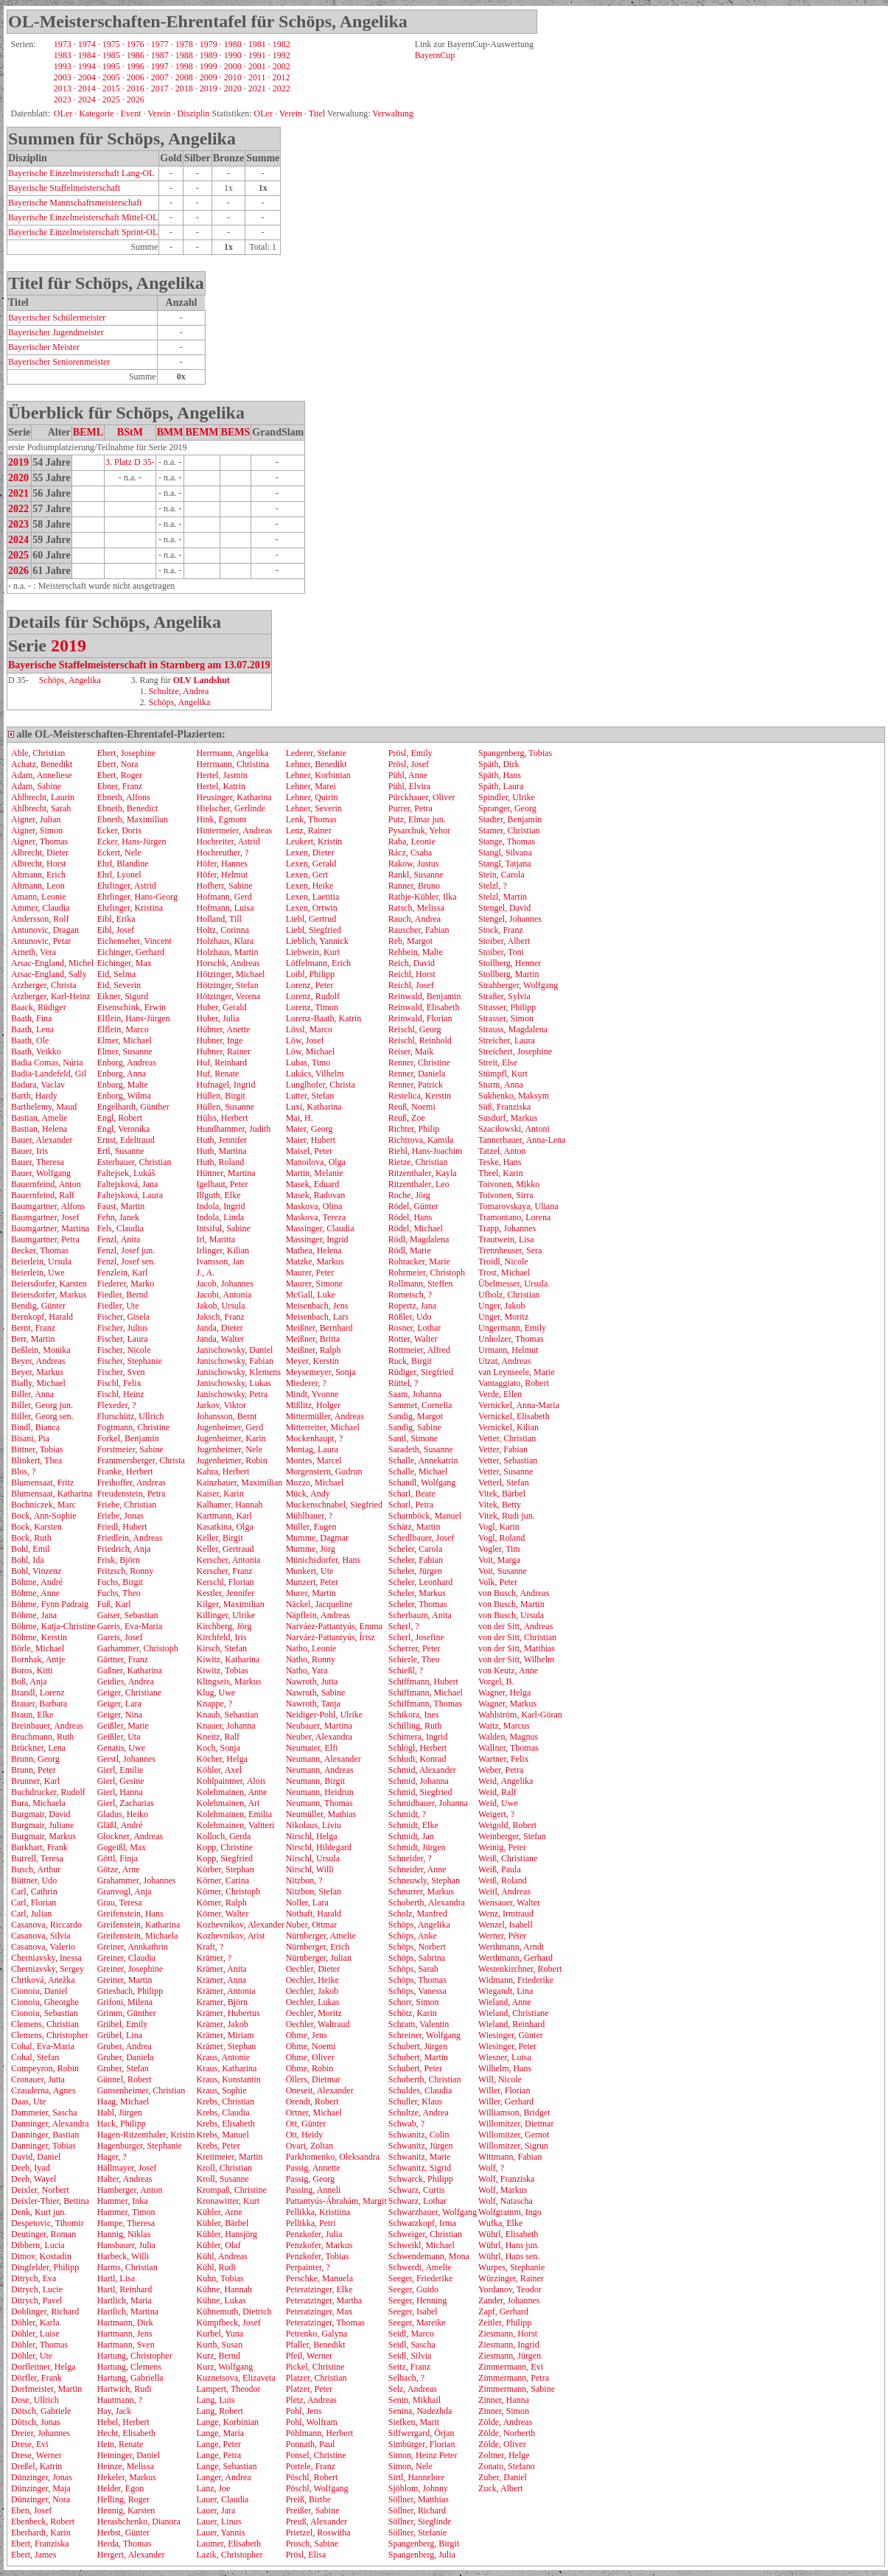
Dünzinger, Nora (40, 2499)
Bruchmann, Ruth (42, 1737)
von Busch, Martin (511, 1604)
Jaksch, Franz (220, 1317)
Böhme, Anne (35, 1593)
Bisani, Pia (30, 1438)
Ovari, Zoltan (310, 2146)
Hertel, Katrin (220, 786)
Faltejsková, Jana (127, 1184)
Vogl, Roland (501, 1538)
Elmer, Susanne (125, 1051)
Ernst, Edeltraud (126, 1140)
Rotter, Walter (413, 1339)
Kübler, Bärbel (222, 2223)
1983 (62, 55)
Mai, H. (299, 1118)
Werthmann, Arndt (511, 1947)
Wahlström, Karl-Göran (520, 1714)
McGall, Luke (310, 1294)
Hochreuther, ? (222, 852)
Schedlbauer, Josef (421, 1538)
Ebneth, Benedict (127, 808)
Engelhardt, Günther (133, 1107)
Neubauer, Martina (319, 1726)
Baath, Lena (32, 1029)
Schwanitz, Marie (419, 2157)
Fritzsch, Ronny (125, 1571)
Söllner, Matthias (418, 2499)
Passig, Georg (310, 2179)
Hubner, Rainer (223, 1051)
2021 (257, 88)
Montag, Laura (312, 1449)
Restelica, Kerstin (419, 1096)
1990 (233, 55)
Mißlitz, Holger (313, 1405)
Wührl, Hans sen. (508, 2256)
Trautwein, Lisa (506, 1239)
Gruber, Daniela (125, 2057)
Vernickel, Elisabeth (514, 1416)
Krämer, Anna (221, 1980)
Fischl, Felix (119, 1383)
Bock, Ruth (31, 1538)
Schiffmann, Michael (425, 1692)
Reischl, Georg (414, 1029)
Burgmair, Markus (43, 1836)
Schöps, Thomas (417, 1980)
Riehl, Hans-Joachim (425, 1151)
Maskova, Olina (314, 1206)
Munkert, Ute (310, 1571)
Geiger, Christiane (129, 1692)
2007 (160, 77)
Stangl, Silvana (505, 852)
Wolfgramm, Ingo (510, 2212)
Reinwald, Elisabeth (424, 1007)
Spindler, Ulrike (506, 797)
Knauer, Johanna (225, 1726)
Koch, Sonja (218, 1748)
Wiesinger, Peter (507, 2046)
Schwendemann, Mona (428, 2256)
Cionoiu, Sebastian (44, 2013)
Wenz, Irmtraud (506, 1913)
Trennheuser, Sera (510, 1250)
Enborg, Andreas (126, 1062)
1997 (160, 66)
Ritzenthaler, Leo (419, 1184)
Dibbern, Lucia (38, 2245)
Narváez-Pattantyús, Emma (334, 1626)
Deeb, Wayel (33, 2179)
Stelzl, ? (492, 886)
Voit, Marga (499, 1560)
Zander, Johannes (509, 2300)
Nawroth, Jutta (312, 1681)
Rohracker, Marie (419, 1261)
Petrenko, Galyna (316, 2333)
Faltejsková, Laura (130, 1195)
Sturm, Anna (500, 1084)
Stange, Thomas (506, 841)
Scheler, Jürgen (415, 1571)
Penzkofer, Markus (319, 2245)
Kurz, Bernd (218, 2356)
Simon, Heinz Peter (423, 2455)
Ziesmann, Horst (507, 2333)
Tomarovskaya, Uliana (518, 1206)
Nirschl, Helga (312, 1836)
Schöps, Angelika (70, 680)
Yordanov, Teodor (510, 2289)
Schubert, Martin (418, 2057)
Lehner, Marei (311, 786)
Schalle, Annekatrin (423, 1460)
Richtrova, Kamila (421, 1140)
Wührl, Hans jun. (508, 2245)
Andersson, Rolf (40, 919)
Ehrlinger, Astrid (126, 886)
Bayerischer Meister (44, 347)
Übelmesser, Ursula (513, 1283)
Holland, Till (218, 919)
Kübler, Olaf (218, 2245)
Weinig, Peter (502, 1847)
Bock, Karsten (36, 1527)
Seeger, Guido (413, 2289)
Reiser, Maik (411, 1051)
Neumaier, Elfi (312, 1748)
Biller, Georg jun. (42, 1405)
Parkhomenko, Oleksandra (333, 2157)
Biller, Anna (32, 1394)
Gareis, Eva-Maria (130, 1626)
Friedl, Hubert (122, 1527)
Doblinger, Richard (45, 2311)
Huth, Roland (220, 1162)
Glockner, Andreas (130, 1836)
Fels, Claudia (120, 1228)
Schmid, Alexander (422, 1770)
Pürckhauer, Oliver (421, 797)
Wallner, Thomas (508, 1748)
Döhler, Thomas (39, 2344)
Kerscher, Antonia (228, 1560)
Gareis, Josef (120, 1637)
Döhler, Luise (35, 2333)
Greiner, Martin (125, 1980)
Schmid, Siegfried (420, 1792)
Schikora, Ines (413, 1714)
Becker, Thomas (40, 1250)
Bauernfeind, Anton (46, 1184)
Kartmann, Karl (223, 1516)
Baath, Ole (30, 1040)
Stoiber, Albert (504, 941)
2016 (135, 88)
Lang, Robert (219, 2411)
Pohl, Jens (304, 2411)
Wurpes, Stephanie (511, 2267)
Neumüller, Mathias (321, 1814)
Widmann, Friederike (515, 1980)
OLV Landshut (201, 680)
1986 (135, 55)
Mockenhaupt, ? (314, 1438)
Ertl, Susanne (120, 1151)
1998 (184, 66)
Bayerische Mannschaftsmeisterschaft (75, 202)
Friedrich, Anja (124, 1549)
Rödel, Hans (410, 1217)
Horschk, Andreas (227, 963)
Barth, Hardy (34, 1096)
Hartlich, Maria (124, 2300)
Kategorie (96, 113)
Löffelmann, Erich (318, 963)
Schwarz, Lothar (417, 2201)
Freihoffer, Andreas (131, 1482)
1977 (160, 44)
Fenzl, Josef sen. (126, 1261)
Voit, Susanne (502, 1571)
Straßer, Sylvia (504, 996)
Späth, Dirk (498, 764)
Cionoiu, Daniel (39, 1991)
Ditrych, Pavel (36, 2300)
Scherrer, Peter (414, 1648)
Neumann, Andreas (320, 1770)
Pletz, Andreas (311, 2400)
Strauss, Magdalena (513, 1029)
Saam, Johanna (414, 1394)
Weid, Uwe (498, 1803)
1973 (62, 44)
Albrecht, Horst (38, 863)
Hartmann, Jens (125, 2333)
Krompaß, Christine (231, 2190)
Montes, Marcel (314, 1460)
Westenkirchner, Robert (520, 1969)
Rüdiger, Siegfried (420, 1372)
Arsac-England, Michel (52, 963)
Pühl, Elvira (409, 786)
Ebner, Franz (120, 786)
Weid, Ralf (497, 1792)
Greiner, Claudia (126, 1958)
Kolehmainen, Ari (227, 1803)
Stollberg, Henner (509, 963)
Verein (158, 113)
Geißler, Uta (119, 1737)
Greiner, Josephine (130, 1969)
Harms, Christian (127, 2267)
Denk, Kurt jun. (38, 2212)
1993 (62, 66)
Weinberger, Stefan (512, 1836)
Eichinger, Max (124, 963)
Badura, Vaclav (38, 1084)
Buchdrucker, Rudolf (48, 1792)
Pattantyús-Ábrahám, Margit (336, 2201)
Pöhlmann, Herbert (319, 2433)
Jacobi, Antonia (223, 1294)
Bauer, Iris (29, 1151)
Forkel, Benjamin (128, 1438)
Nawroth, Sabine (316, 1692)
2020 (233, 88)
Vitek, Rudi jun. (506, 1516)
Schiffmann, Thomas (425, 1703)
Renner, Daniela (416, 1073)
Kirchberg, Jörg (223, 1626)
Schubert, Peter (415, 2068)
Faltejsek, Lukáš (126, 1173)
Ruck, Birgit (410, 1361)
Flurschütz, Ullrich (130, 1416)
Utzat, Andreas (504, 1361)
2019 (208, 88)
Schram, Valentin (418, 2024)
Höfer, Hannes (222, 863)
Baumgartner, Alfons (48, 1206)
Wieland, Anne (504, 2002)
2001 (257, 66)
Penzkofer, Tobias (317, 2256)
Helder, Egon (120, 2488)
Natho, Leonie (311, 1648)
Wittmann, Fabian (510, 2157)
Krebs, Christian (225, 2101)
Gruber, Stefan (123, 2068)
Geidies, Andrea (125, 1681)
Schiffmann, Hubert (423, 1681)
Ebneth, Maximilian (132, 819)
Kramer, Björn (222, 2002)
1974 (87, 44)
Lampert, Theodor (228, 2389)
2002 (281, 66)
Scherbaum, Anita (420, 1615)
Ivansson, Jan (220, 1261)
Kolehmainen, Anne (231, 1792)
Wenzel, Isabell (505, 1924)
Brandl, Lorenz (38, 1692)
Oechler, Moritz (314, 2013)
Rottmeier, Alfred (419, 1350)
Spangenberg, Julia (421, 2554)
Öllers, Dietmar (313, 2079)
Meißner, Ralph (313, 1350)
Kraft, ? (209, 1947)
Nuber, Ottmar (312, 1924)
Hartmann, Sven (126, 2344)
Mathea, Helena (314, 1250)
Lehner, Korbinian (318, 775)
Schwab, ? (406, 2123)
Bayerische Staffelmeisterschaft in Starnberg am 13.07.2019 (139, 665)
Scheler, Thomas (417, 1604)
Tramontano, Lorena (514, 1217)
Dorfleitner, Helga (43, 2367)
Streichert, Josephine (515, 1051)
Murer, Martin (311, 1593)
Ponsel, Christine (316, 2455)
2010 (233, 77)
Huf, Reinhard (221, 1062)
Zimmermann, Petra (513, 2378)
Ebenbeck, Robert (42, 2521)
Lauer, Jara (215, 2510)
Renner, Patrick (415, 1084)
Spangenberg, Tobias (515, 753)
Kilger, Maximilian (230, 1604)
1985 (111, 55)
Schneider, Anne (417, 1869)
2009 (208, 77)
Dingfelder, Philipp (45, 2267)
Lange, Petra (218, 2455)
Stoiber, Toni (501, 952)
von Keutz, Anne (508, 1670)
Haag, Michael (123, 2101)
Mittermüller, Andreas (325, 1416)
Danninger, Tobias (43, 2146)
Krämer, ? (213, 1958)
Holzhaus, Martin (227, 952)
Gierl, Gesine (120, 1781)
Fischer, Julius (122, 1328)
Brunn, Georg (35, 1759)
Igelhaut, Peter (222, 1184)
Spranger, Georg (507, 808)
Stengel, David (504, 908)
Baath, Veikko (36, 1051)
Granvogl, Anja (124, 1891)
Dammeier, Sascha (44, 2112)
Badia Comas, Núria (47, 1062)
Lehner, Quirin (312, 797)
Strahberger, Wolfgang (518, 985)
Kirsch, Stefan (221, 1648)
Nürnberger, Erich (318, 1947)
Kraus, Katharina (226, 2068)
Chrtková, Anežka (43, 1980)
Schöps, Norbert (417, 1947)
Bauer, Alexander (41, 1140)
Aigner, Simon (37, 830)
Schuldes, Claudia (420, 2090)
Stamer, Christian (509, 830)
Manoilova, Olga (316, 1162)
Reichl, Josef (411, 985)
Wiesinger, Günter (510, 2035)
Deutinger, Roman (43, 2234)
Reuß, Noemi (412, 1107)
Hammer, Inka (122, 2201)
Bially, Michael (38, 1383)
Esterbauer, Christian (134, 1162)
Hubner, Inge (219, 1040)
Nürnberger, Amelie (321, 1936)
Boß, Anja (29, 1681)
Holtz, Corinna (222, 930)
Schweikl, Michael (421, 2245)
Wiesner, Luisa (504, 2057)
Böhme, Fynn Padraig (49, 1604)
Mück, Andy (308, 1493)
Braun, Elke (32, 1714)
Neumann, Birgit (315, 1781)
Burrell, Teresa (37, 1858)
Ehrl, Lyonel (119, 874)
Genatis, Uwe (121, 1748)
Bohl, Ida (27, 1560)
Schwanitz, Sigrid (419, 2168)
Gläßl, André (120, 1825)
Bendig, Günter (38, 1306)
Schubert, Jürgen (417, 2046)
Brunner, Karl (35, 1781)
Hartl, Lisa (116, 2278)
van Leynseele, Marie (516, 1372)
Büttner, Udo (34, 1880)
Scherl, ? (403, 1626)
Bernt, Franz (33, 1328)
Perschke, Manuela (319, 2278)
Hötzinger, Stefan (227, 985)
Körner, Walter (222, 1913)
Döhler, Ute (31, 2356)
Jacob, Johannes (224, 1283)
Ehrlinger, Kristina (130, 908)
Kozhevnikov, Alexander (240, 1924)
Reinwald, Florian (420, 1018)
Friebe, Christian (127, 1504)
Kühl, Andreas (221, 2256)
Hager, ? (112, 2157)
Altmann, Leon (38, 886)
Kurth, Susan (219, 2344)
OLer (63, 113)
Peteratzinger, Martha (324, 2300)
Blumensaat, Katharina (51, 1493)
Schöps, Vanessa (417, 1991)
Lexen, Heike (310, 886)
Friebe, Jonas (120, 1516)
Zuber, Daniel (502, 2477)
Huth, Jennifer (221, 1140)
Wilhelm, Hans (504, 2068)
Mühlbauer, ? (309, 1516)
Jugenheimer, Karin (230, 1438)
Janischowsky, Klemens (238, 1372)
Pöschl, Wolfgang (317, 2488)
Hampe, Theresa (126, 2223)
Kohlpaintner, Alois (230, 1781)
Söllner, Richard (417, 2510)
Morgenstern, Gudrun (324, 1471)
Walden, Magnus (508, 1737)
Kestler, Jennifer (225, 1593)
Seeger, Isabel (413, 2311)
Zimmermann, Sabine (516, 2389)
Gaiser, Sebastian (127, 1615)
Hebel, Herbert (123, 2422)
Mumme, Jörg (310, 1549)
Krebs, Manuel (222, 2134)
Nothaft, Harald (313, 1913)
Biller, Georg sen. (42, 1416)
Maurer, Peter (310, 1272)
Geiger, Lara (119, 1703)
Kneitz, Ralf (218, 1737)
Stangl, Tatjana (504, 863)
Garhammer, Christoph (137, 1648)
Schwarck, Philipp (420, 2179)
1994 (87, 66)
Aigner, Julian (36, 819)
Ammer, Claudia (40, 908)
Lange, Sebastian (226, 2466)
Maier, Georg (309, 1129)
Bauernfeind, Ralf (42, 1195)
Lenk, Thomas (311, 819)
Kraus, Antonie (223, 2057)
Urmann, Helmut (508, 1350)
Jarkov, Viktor (221, 1405)
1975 (111, 44)
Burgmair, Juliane (42, 1825)
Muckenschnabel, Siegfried (334, 1504)
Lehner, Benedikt (316, 764)
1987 (160, 55)
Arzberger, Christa (44, 985)
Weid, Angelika (505, 1781)
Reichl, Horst (412, 974)
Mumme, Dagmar (317, 1538)
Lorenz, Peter (310, 985)
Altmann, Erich (38, 874)
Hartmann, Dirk (125, 2322)
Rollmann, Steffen (420, 1283)
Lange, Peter (218, 2444)
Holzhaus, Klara (225, 941)
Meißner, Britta (313, 1339)
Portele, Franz (310, 2466)
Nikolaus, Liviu (313, 1825)
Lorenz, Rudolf (313, 996)
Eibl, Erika (116, 919)
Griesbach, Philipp (130, 1991)
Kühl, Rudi (215, 2267)
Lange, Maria (220, 2433)
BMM (170, 432)
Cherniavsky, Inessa (46, 1958)
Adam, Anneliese (41, 775)
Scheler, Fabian (415, 1560)
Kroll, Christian (223, 2168)
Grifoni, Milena (125, 2002)
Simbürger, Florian (421, 2444)
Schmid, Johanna (418, 1781)
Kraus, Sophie (221, 2090)
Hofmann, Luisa (225, 908)
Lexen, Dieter (310, 852)
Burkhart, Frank (39, 1847)
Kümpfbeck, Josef (228, 2322)
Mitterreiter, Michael (323, 1427)
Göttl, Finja (117, 1858)
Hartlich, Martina (127, 2311)
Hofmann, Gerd (223, 897)
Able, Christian (38, 753)
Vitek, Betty (499, 1504)
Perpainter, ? (308, 2267)
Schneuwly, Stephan (424, 1880)
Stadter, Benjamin (510, 819)
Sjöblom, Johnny (418, 2488)
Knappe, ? (214, 1703)
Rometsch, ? (410, 1294)
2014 (87, 88)
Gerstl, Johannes (126, 1759)
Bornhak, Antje (38, 1659)
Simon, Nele (410, 2466)
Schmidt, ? (407, 1814)
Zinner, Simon (503, 2411)
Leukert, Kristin (314, 841)
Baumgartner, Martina (50, 1228)
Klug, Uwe (215, 1692)
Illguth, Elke (218, 1195)
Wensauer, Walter (509, 1902)
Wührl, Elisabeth (508, 2234)
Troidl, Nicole (503, 1261)
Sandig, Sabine (414, 1427)
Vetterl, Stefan (503, 1482)
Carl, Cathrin (34, 1891)
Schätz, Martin (414, 1527)
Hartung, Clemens (129, 2367)
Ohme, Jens (306, 2035)
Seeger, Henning (417, 2300)
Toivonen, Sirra (505, 1195)
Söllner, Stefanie (417, 2532)
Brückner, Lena (38, 1748)
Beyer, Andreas (38, 1361)
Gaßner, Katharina (129, 1670)
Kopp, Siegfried (224, 1858)
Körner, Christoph (228, 1891)
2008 (184, 77)
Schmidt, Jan (411, 1836)
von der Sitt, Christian (517, 1637)
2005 (111, 77)
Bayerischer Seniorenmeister (59, 362)
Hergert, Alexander (131, 2554)
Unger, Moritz (503, 1317)
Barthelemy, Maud (44, 1107)
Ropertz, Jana (412, 1306)
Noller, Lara (307, 1902)
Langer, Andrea (223, 2477)
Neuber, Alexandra (319, 1737)
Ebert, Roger (119, 775)
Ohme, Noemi (311, 2046)
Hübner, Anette (223, 1029)
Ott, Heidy (305, 2134)
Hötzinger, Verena (228, 996)
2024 (87, 99)
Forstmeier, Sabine (130, 1449)
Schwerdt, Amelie (420, 2267)
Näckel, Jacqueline (319, 1604)
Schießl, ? (405, 1670)
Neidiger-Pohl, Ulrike (324, 1714)
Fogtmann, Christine (133, 1427)
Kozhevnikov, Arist (230, 1936)
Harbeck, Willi (123, 2256)
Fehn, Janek (118, 1217)
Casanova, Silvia (41, 1936)
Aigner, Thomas (39, 841)
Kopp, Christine (224, 1847)
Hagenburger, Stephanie (139, 2146)
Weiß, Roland (502, 1880)
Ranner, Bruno (414, 886)
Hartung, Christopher (134, 2356)
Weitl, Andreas (504, 1891)
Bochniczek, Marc (43, 1504)
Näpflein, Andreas (318, 1615)
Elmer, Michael (124, 1040)
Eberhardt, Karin (41, 2532)
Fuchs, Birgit (120, 1582)
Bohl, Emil (30, 1549)
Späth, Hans (499, 775)
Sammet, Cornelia (420, 1405)
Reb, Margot (410, 941)
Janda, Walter (220, 1339)
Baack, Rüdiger (38, 1007)
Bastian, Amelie (39, 1118)
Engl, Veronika (123, 1129)
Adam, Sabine (36, 786)
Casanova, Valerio (43, 1947)
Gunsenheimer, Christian (141, 2090)
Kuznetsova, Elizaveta (235, 2378)
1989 (208, 55)
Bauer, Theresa (37, 1162)
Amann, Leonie (38, 897)
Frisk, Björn (118, 1560)
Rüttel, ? (403, 1383)
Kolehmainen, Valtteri (235, 1825)
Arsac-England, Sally (49, 974)
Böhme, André (37, 1582)
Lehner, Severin (314, 808)
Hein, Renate (120, 2444)
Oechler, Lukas (313, 2002)
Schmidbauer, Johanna (428, 1803)
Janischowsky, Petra (232, 1394)
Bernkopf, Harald (42, 1317)
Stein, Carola (501, 874)
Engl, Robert (119, 1118)
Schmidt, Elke (413, 1825)
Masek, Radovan (316, 1195)
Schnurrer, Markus (421, 1891)
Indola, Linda (220, 1217)
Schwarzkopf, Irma (422, 2223)
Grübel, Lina (119, 2035)
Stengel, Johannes (510, 919)
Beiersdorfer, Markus (48, 1294)
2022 (281, 88)
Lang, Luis (215, 2400)
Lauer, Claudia (222, 2499)
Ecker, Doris (119, 830)
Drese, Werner (36, 2455)
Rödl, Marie (409, 1250)
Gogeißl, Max (122, 1847)
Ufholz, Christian (508, 1294)
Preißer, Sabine (313, 2510)
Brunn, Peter (33, 1770)
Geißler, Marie (123, 1726)
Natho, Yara (307, 1670)
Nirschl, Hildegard (319, 1847)
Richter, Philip (414, 1129)
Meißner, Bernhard (319, 1328)
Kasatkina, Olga (224, 1527)
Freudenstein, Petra (131, 1493)
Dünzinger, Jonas (41, 2477)
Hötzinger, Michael (230, 974)
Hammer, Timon (126, 2212)
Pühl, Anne (407, 775)
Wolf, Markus (502, 2190)
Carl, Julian (31, 1913)
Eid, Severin (119, 985)
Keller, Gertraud (225, 1549)
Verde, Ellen (500, 1394)
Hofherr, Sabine (224, 886)
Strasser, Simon (506, 1018)
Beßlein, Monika (41, 1350)
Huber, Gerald (221, 1007)
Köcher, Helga (222, 1759)
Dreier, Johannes (40, 2433)
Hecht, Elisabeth (126, 2433)
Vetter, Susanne (505, 1471)
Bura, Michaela (38, 1803)
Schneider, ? (410, 1858)
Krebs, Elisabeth (225, 2123)
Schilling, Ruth (415, 1726)
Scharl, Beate (412, 1493)
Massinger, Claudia (320, 1228)
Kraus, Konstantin (228, 2079)
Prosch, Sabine (312, 2543)
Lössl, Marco (309, 1029)
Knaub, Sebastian (227, 1714)
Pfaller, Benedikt (316, 2344)
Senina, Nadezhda (420, 2411)
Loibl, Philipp (310, 974)
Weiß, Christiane (507, 1858)
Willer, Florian (504, 2090)
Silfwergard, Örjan (421, 2433)
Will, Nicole (500, 2079)
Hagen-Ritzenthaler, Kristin (146, 2134)
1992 (281, 55)
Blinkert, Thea (36, 1460)
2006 (135, 77)
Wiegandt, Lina (505, 1991)
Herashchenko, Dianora (139, 2521)
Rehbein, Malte (415, 952)
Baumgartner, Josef (45, 1217)
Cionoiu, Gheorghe (45, 2002)
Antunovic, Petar (41, 941)
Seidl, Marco (411, 2333)
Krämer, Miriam (225, 2035)
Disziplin (194, 113)
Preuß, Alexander (316, 2521)
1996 (135, 66)
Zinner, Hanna (503, 2400)
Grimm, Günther (126, 2013)
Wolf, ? (491, 2168)
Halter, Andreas (125, 2179)
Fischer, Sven (121, 1372)
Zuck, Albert (500, 2488)
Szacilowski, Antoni (514, 1129)
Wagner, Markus (507, 1703)
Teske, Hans (499, 1162)
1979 (208, 44)
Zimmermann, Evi (510, 2367)
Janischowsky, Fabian (234, 1361)
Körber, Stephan (225, 1869)
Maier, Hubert (311, 1140)
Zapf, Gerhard (503, 2311)
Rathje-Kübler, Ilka (422, 897)
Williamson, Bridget (514, 2112)
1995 (111, 66)
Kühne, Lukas (220, 2300)
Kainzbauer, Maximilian (239, 1482)
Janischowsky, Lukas (233, 1383)
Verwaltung (392, 113)
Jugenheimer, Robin (231, 1460)
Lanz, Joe (213, 2488)
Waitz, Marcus (504, 1726)
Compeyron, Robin (45, 2068)
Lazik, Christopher (229, 2554)
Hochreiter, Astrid (227, 841)
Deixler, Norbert (40, 2190)
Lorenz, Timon (312, 1007)
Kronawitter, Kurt (227, 2201)
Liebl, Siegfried (313, 930)
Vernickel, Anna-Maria (518, 1405)
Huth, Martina (221, 1151)
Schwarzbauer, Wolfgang (432, 2212)
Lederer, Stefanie (316, 753)
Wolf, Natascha (505, 2201)
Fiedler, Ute (118, 1306)
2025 (111, 99)
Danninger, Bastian (45, 2134)
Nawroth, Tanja (313, 1703)
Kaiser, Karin (219, 1493)
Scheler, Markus (417, 1593)
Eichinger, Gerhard (130, 952)
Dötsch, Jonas (35, 2422)
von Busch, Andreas (513, 1593)
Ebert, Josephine (126, 753)
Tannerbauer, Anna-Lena (522, 1140)
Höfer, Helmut (222, 874)
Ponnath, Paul (310, 2444)
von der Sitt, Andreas (515, 1626)
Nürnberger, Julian (319, 1958)
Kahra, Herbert (222, 1471)
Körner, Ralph (221, 1902)
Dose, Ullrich (35, 2400)
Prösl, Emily (410, 753)
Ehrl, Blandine (123, 863)
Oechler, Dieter (313, 1969)
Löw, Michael (310, 1051)
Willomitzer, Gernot (513, 2134)
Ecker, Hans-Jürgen (132, 841)
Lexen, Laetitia (313, 897)
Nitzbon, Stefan (313, 1891)
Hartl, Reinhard (125, 2289)
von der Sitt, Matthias (516, 1648)
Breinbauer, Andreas (47, 1726)
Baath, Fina (31, 1018)
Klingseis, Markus (228, 1681)
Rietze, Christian (418, 1162)
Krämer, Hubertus (227, 2013)
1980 (233, 44)
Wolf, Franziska (506, 2179)
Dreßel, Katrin (36, 2466)
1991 (257, 55)
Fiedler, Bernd (122, 1294)
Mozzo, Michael (315, 1482)
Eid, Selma (116, 974)
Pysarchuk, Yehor (419, 830)
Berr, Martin (33, 1339)
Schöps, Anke (412, 1936)
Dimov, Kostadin (41, 2256)
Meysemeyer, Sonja (321, 1372)
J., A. (205, 1272)
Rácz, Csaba (410, 852)
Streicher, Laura (506, 1040)
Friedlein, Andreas (130, 1538)
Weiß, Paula (499, 1869)
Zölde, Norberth (506, 2433)
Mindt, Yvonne (312, 1394)
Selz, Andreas (412, 2389)
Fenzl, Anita (119, 1239)
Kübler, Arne (219, 2212)
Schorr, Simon (413, 2002)
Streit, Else (497, 1062)
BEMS (236, 432)
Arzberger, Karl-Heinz (51, 996)
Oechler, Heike (312, 1980)
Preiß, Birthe (308, 2499)
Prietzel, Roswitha (318, 2532)
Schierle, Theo (414, 1659)
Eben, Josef (31, 2510)
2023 (62, 99)
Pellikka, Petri (311, 2223)
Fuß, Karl (114, 1604)
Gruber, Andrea (124, 2046)
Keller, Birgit (219, 1538)
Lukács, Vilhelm (315, 1073)
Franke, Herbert (125, 1471)
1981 (257, 44)
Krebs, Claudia (222, 2112)
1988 (184, 55)
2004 (87, 77)
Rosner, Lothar (414, 1328)
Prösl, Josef (408, 764)
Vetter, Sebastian (507, 1460)
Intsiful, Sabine (223, 1228)
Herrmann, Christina (232, 764)
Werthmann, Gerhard (515, 1958)
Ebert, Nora (118, 764)
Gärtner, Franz (123, 1659)
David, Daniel (35, 2157)
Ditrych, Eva (33, 2278)
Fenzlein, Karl (122, 1272)
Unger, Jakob (501, 1306)
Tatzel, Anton (501, 1151)
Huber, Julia (217, 1018)
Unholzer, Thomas (511, 1339)
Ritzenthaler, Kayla (422, 1173)
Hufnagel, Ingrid (225, 1084)
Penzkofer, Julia (314, 2234)
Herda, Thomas (124, 2543)
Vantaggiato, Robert (513, 1383)
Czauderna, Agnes (43, 2090)
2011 (257, 77)
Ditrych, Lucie (37, 2289)
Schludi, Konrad (417, 1759)
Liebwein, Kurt (313, 952)
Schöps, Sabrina (416, 1958)
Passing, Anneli (313, 2190)
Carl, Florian (33, 1902)
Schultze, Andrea (178, 691)
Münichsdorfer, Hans (323, 1560)
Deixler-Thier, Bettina (50, 2201)
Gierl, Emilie (120, 1770)
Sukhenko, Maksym (513, 1096)
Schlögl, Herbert (417, 1748)
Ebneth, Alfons (123, 797)
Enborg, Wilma (124, 1096)
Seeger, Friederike (420, 2278)
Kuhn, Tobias (219, 2278)
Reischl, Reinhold (420, 1040)
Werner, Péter (502, 1936)
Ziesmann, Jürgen (509, 2356)
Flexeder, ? (116, 1405)
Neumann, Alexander (323, 1759)
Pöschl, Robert (312, 2477)
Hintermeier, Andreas (234, 830)
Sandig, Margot (415, 1416)
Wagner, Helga (504, 1692)
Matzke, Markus (315, 1261)
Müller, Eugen (311, 1527)
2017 (160, 88)
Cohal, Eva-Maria (42, 2046)
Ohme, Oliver (310, 2057)
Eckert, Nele (119, 852)
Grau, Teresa (119, 1902)
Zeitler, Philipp (504, 2322)
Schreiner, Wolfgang (424, 2035)
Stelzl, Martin (502, 897)
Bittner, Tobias (37, 1449)
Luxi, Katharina (314, 1107)
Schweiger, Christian (425, 2234)
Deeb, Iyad (30, 2168)
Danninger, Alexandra (49, 2123)
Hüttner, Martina (225, 1173)
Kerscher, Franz (224, 1571)
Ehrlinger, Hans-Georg (137, 897)
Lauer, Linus (218, 2521)
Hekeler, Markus (126, 2477)
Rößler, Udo (410, 1317)
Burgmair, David (41, 1814)
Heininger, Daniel (129, 2455)
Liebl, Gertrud (311, 919)
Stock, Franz (500, 930)
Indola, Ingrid (220, 1206)
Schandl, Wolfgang (421, 1482)
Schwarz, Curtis (416, 2190)
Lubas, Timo (308, 1062)
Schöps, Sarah (413, 1969)
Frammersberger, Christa (141, 1460)
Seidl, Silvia (410, 2356)
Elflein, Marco (123, 1029)
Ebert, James (33, 2554)
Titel (317, 113)
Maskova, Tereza (316, 1217)
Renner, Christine (419, 1062)
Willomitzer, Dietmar (515, 2123)
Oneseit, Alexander (320, 2090)
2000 (233, 66)
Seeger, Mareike (417, 2322)
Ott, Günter (306, 2123)
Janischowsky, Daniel (234, 1350)
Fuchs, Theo (119, 1593)
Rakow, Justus (413, 863)
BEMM (201, 432)
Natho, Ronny (310, 1659)
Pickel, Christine (315, 2367)
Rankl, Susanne (416, 874)
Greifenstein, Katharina (139, 1924)
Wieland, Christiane (513, 2013)
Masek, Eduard (313, 1184)
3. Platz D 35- (130, 462)
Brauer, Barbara (39, 1703)
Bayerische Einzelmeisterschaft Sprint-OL (83, 232)
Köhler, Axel (219, 1770)
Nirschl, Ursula (313, 1858)
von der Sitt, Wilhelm (516, 1659)
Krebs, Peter (218, 2146)
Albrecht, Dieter (40, 852)
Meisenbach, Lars (317, 1317)
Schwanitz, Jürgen (420, 2146)
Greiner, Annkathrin (132, 1947)
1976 (135, 44)
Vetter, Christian (507, 1438)
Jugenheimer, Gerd (229, 1427)
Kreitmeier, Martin (229, 2157)
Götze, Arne (118, 1869)
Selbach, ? (406, 2378)
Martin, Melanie (314, 1173)
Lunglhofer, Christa (320, 1084)
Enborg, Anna (121, 1073)
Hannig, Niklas (124, 2234)
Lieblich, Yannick (317, 941)
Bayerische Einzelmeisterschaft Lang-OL (81, 173)
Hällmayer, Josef (127, 2168)
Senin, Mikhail (414, 2400)
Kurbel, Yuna (219, 2333)
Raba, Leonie (412, 841)
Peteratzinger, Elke (319, 2289)
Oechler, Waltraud (318, 2024)
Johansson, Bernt (226, 1416)
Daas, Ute (28, 2101)
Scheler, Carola (415, 1549)
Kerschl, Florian (225, 1582)
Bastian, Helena (39, 1129)
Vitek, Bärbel (501, 1493)
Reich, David (411, 963)
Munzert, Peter (312, 1582)
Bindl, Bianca (35, 1427)
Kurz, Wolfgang (224, 2367)
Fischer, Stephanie (129, 1361)
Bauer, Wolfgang (41, 1173)
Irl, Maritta (215, 1239)
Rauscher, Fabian (419, 930)
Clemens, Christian (45, 2024)
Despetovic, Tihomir (47, 2223)
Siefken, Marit (413, 2422)
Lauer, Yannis (220, 2532)
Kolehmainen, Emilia (234, 1814)
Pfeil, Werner (309, 2356)
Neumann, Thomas (319, 1803)
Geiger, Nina (120, 1714)
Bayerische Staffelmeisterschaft (64, 188)
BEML (88, 432)
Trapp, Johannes (507, 1228)
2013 (62, 88)
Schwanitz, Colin (419, 2134)
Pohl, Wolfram (312, 2422)
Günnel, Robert (124, 2079)
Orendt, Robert (312, 2101)
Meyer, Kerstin (312, 1361)
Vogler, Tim (499, 1549)
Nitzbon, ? (304, 1880)
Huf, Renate (217, 1073)
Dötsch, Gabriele (41, 2411)
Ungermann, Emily (512, 1328)
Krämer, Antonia (225, 1991)
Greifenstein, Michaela (137, 1936)
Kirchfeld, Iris (221, 1637)
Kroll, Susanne (222, 2179)
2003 (62, 77)
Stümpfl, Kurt (503, 1073)
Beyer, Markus (37, 1372)
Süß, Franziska (504, 1107)
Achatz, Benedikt (41, 764)
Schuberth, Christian (424, 2079)
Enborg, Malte (122, 1084)
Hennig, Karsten (126, 2510)
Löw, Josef (305, 1040)
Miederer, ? (306, 1383)
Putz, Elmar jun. (417, 819)
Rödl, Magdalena (419, 1239)
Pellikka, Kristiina (318, 2212)
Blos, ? (23, 1471)
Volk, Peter (497, 1582)
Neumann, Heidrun (320, 1792)
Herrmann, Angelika (232, 753)
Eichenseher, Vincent (134, 941)
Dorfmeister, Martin (46, 2389)
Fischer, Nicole (124, 1350)
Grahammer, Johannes (136, 1880)
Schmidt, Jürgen (417, 1847)
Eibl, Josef (116, 930)
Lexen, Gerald (311, 863)
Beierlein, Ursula (41, 1261)
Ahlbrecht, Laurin (42, 797)
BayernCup (435, 55)
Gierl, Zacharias (125, 1803)
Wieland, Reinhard (511, 2024)
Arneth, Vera (33, 952)
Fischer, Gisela (123, 1317)
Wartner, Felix (503, 1759)
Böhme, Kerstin (39, 1637)
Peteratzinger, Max (319, 2311)
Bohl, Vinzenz (36, 1571)
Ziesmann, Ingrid (508, 2344)
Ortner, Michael (314, 2112)
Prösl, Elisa (306, 2554)
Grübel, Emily (122, 2024)
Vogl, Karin (499, 1527)
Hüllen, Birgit (220, 1096)
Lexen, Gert (307, 874)
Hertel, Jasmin (221, 775)
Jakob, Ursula (220, 1306)
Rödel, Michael (415, 1228)
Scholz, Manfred (417, 1913)
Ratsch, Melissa (416, 908)
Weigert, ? (496, 1814)
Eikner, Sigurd (123, 996)
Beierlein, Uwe (38, 1272)
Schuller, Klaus (415, 2101)
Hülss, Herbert (222, 1118)
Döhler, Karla (35, 2322)
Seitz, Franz (409, 2367)
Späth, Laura (500, 786)
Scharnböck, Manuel (424, 1516)
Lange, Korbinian (227, 2422)
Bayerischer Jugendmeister (56, 332)
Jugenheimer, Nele (229, 1449)
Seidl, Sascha (412, 2344)
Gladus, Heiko (122, 1814)
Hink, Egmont (221, 819)
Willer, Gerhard (506, 2101)
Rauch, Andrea (414, 919)
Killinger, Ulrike (225, 1615)
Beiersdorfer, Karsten (49, 1283)
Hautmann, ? (119, 2400)
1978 (184, 44)
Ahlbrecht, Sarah (41, 808)
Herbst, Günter (123, 2532)
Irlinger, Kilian (222, 1250)
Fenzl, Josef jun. (126, 1250)
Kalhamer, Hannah (229, 1504)
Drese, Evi (30, 2444)
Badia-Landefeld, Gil (48, 1073)
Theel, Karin (500, 1173)
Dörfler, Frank (36, 2378)
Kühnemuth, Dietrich (233, 2311)
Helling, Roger (123, 2499)
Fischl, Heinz (120, 1394)
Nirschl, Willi (310, 1869)
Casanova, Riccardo (46, 1924)
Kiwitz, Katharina (227, 1659)
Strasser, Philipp (507, 1007)
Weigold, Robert (507, 1825)
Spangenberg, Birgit (423, 2543)
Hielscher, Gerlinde (230, 808)
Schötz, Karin (412, 2013)
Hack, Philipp (121, 2123)
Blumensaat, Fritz (42, 1482)
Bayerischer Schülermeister (56, 317)
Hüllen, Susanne (225, 1107)
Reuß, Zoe (406, 1118)
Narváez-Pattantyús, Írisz (330, 1637)
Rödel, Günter (413, 1206)
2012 (281, 77)
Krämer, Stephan (226, 2046)
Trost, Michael (504, 1272)
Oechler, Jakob (312, 1991)
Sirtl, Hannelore (416, 2477)
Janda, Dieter (219, 1328)
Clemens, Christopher (49, 2035)
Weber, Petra (500, 1770)
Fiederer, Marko (126, 1283)
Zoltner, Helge (504, 2455)
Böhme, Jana (34, 1615)
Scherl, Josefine (416, 1637)
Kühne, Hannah (223, 2289)
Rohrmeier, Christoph (426, 1272)
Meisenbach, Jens (317, 1306)
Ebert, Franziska (40, 2543)
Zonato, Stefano (506, 2466)
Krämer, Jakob (222, 2024)
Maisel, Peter (309, 1151)
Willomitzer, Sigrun (513, 2146)
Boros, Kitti (32, 1670)
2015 (111, 88)
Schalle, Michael (418, 1471)
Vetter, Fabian (503, 1449)
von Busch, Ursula (511, 1615)
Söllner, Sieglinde (420, 2521)
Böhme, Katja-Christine (53, 1626)
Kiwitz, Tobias (222, 1670)
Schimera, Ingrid (418, 1737)
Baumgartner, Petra (45, 1239)
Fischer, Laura (122, 1339)
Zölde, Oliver (502, 2444)
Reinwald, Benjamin (424, 996)
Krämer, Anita (221, 1969)
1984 (87, 55)
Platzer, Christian (316, 2378)
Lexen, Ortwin (312, 908)
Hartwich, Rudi (124, 2389)
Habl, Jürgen (119, 2112)
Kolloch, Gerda (223, 1836)
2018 (184, 88)
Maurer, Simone (314, 1283)
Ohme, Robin (310, 2068)
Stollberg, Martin (508, 974)
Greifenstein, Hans (130, 1913)
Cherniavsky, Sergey (47, 1969)
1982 (281, 44)
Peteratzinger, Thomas (325, 2322)
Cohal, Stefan (35, 2057)
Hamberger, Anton (130, 2190)
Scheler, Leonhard (420, 1582)
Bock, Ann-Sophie (44, 1516)
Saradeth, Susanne (420, 1449)
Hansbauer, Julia (126, 2245)
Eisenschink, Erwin (131, 1007)
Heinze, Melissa (125, 2466)
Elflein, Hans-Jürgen (133, 1018)
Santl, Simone (413, 1438)
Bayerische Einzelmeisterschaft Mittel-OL (83, 217)
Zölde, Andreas (505, 2422)
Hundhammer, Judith (233, 1129)
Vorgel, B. (496, 1681)
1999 (208, 66)
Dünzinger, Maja (41, 2488)
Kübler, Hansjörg (226, 2234)
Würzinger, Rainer (511, 2278)
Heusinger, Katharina (233, 797)
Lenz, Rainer (309, 830)
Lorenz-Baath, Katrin (324, 1018)
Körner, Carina (222, 1880)
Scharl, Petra (410, 1504)
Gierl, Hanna (120, 1792)
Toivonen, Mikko (508, 1184)
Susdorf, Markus (507, 1118)
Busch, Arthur (35, 1869)
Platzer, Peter (309, 2389)
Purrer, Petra (410, 808)
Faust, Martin (121, 1206)
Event (130, 113)
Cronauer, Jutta (38, 2079)
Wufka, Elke (500, 2223)
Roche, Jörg (409, 1195)
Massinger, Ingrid (317, 1239)
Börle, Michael (37, 1648)
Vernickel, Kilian (508, 1427)
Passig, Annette (313, 2168)
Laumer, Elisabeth (228, 2543)
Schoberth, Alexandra (426, 1902)
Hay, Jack (114, 2411)
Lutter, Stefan (310, 1096)
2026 (135, 99)
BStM (130, 432)
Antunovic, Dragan (45, 930)
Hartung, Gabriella (130, 2378)
